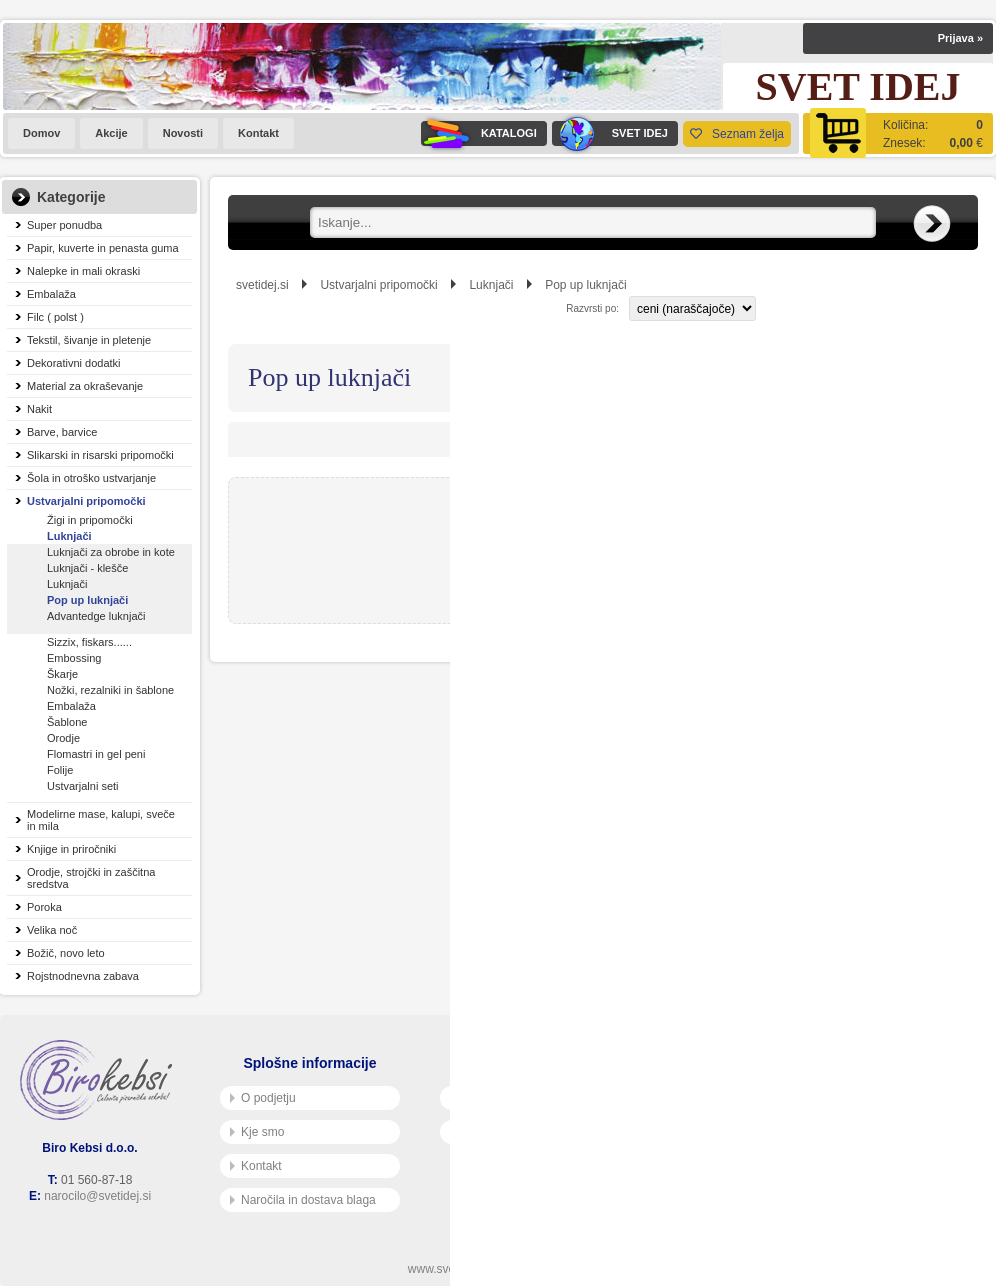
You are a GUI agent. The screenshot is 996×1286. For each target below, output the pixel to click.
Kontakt (258, 133)
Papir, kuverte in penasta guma (103, 248)
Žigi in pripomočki (90, 520)
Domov (41, 133)
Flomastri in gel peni (96, 754)
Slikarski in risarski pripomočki (100, 455)
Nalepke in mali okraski (83, 271)
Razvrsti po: (592, 308)
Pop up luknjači (87, 600)
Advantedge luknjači (96, 616)
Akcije (111, 133)
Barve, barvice (62, 432)
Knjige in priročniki (71, 849)
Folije (60, 770)
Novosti (183, 133)
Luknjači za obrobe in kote (111, 552)
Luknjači (69, 536)
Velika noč (52, 930)
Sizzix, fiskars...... (89, 642)
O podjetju (263, 1098)
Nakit (39, 409)
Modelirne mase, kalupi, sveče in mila (101, 820)
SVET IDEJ (610, 133)
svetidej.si (262, 285)
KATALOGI (479, 133)
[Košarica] (898, 133)
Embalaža (51, 294)
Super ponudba (64, 225)
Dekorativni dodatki (74, 363)
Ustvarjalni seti (83, 786)
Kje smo (257, 1132)
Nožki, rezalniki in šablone (110, 690)
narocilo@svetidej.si (97, 1196)
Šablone (67, 722)
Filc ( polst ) (55, 317)
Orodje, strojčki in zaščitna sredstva (91, 878)
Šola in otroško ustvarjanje (91, 478)
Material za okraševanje (85, 386)
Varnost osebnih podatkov (524, 1132)
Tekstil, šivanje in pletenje (89, 340)
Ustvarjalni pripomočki (86, 501)
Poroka (44, 907)
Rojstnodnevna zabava (83, 976)
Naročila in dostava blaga (303, 1200)
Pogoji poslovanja (502, 1098)
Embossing (74, 658)
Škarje (62, 674)
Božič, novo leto (66, 953)
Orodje (63, 738)
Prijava (960, 38)
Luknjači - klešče (87, 568)
